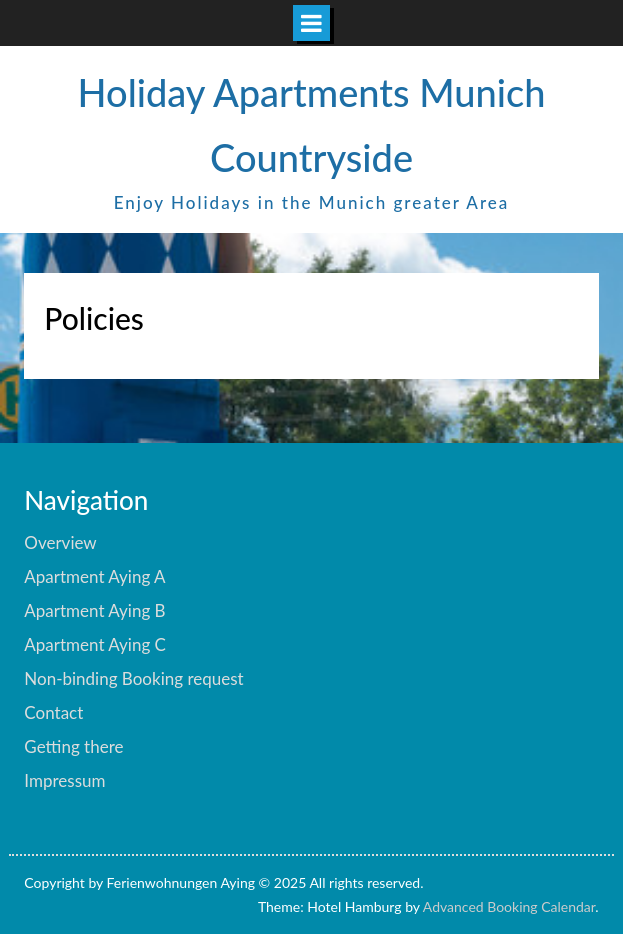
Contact (53, 712)
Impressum (64, 780)
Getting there (73, 746)
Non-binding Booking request (133, 678)
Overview (60, 542)
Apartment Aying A (94, 576)
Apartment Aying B (94, 610)
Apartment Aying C (95, 644)
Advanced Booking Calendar (509, 906)
